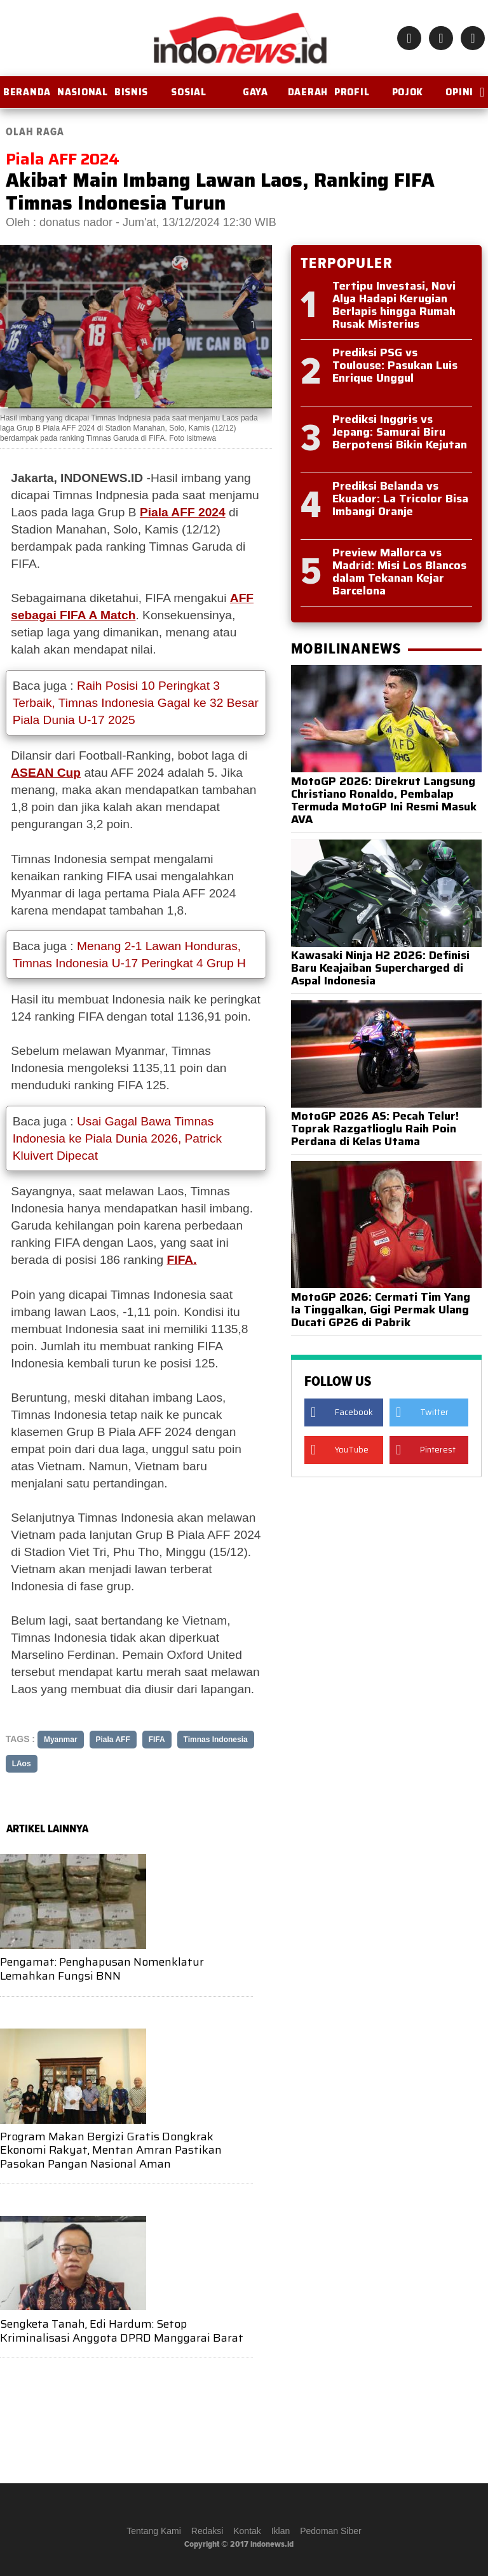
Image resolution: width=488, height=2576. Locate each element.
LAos (21, 1763)
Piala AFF (113, 1739)
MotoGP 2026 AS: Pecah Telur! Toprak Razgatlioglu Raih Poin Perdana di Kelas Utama (375, 1128)
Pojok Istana (407, 96)
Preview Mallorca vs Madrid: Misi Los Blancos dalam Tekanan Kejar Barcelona (399, 572)
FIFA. (182, 1259)
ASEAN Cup (46, 772)
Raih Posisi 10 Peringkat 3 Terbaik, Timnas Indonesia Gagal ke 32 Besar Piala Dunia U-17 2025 (136, 703)
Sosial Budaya (188, 96)
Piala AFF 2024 (183, 512)
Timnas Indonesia (216, 1739)
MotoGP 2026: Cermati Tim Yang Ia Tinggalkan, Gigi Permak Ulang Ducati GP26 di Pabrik (380, 1309)
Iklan (280, 2531)
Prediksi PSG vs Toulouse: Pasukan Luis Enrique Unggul (395, 365)
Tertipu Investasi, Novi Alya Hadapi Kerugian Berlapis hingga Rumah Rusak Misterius (394, 305)
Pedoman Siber (331, 2531)
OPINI (459, 92)
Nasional (82, 92)
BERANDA (27, 92)
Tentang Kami (153, 2531)
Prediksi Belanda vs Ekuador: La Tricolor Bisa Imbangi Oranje (400, 498)
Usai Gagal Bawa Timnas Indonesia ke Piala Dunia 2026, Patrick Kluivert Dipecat (117, 1138)
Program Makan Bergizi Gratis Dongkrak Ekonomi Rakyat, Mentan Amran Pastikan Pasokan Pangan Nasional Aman (111, 2150)
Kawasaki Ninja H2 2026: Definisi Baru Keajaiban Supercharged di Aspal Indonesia (380, 967)
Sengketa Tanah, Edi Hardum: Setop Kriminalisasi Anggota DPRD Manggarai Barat (121, 2331)
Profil (351, 92)
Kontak (247, 2531)
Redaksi (207, 2531)
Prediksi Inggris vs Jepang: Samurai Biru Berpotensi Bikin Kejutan (399, 431)
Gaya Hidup (255, 96)
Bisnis (131, 92)
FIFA (157, 1739)
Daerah (308, 92)
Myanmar (61, 1739)
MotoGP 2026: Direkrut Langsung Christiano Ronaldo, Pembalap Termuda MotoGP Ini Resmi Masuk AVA (384, 800)
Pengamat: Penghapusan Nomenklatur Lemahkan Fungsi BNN (102, 1969)
